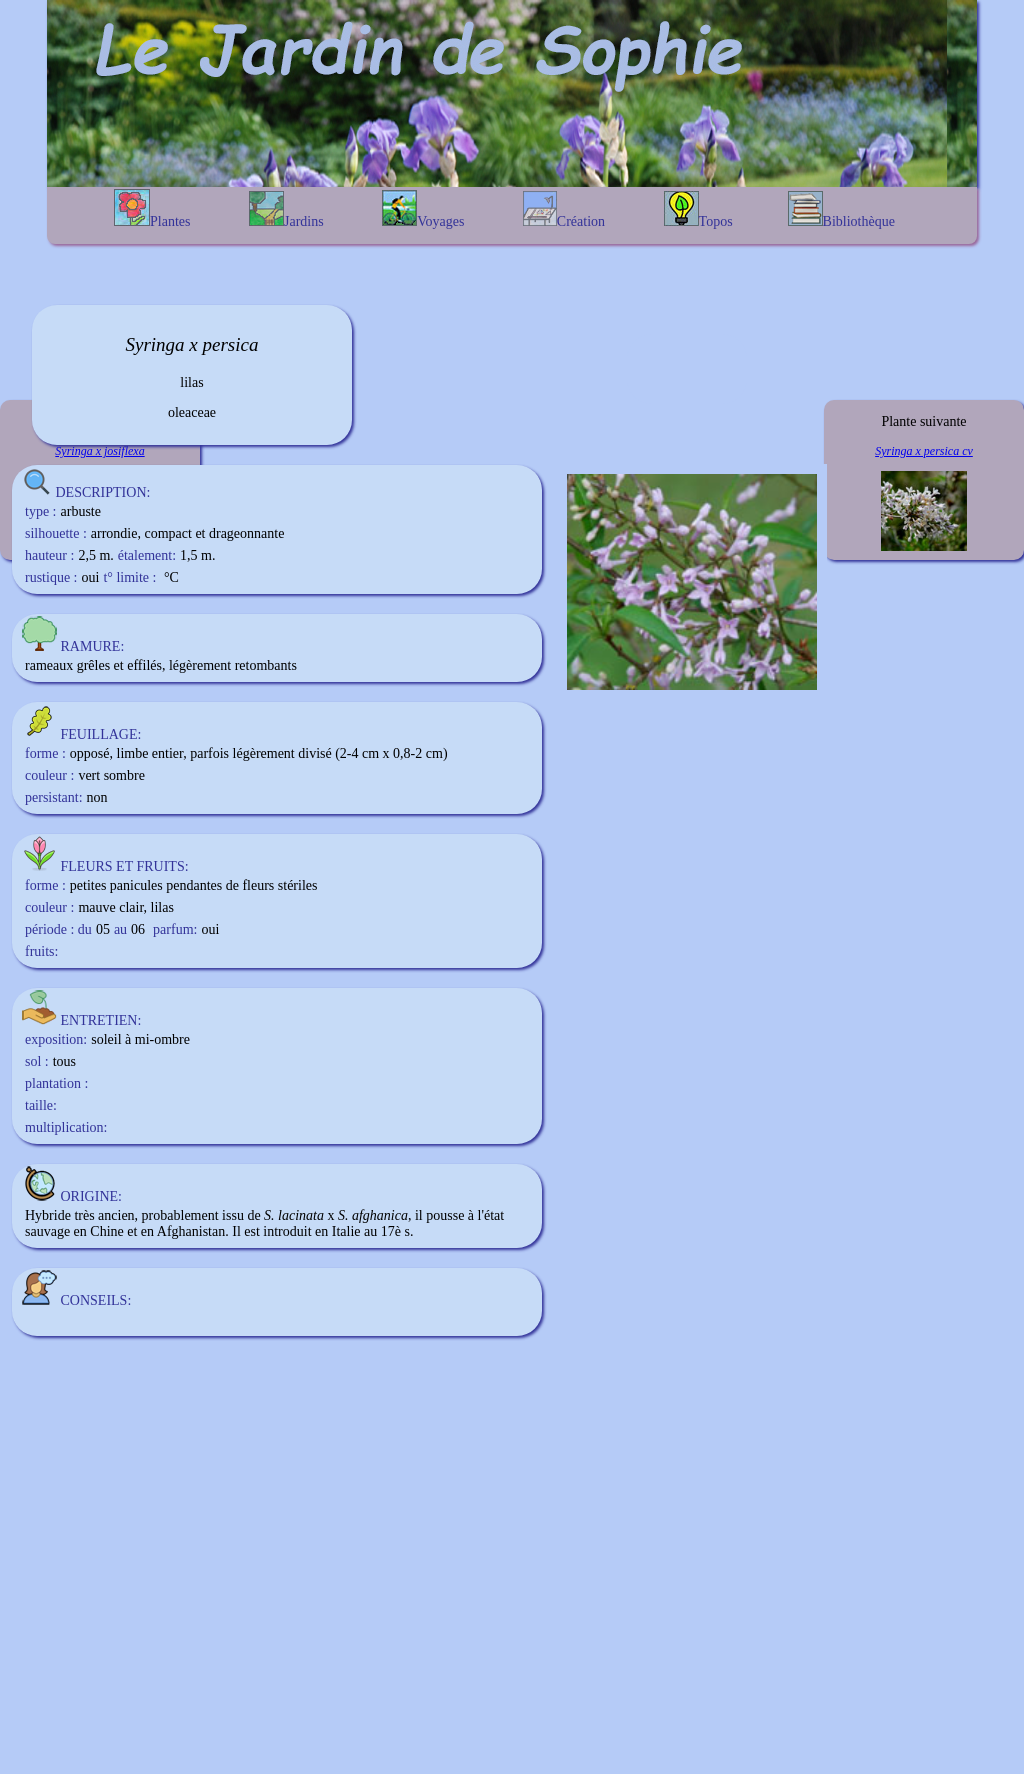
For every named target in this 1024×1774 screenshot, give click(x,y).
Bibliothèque (841, 210)
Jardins (286, 210)
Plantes (152, 209)
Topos (698, 210)
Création (564, 210)
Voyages (423, 209)
